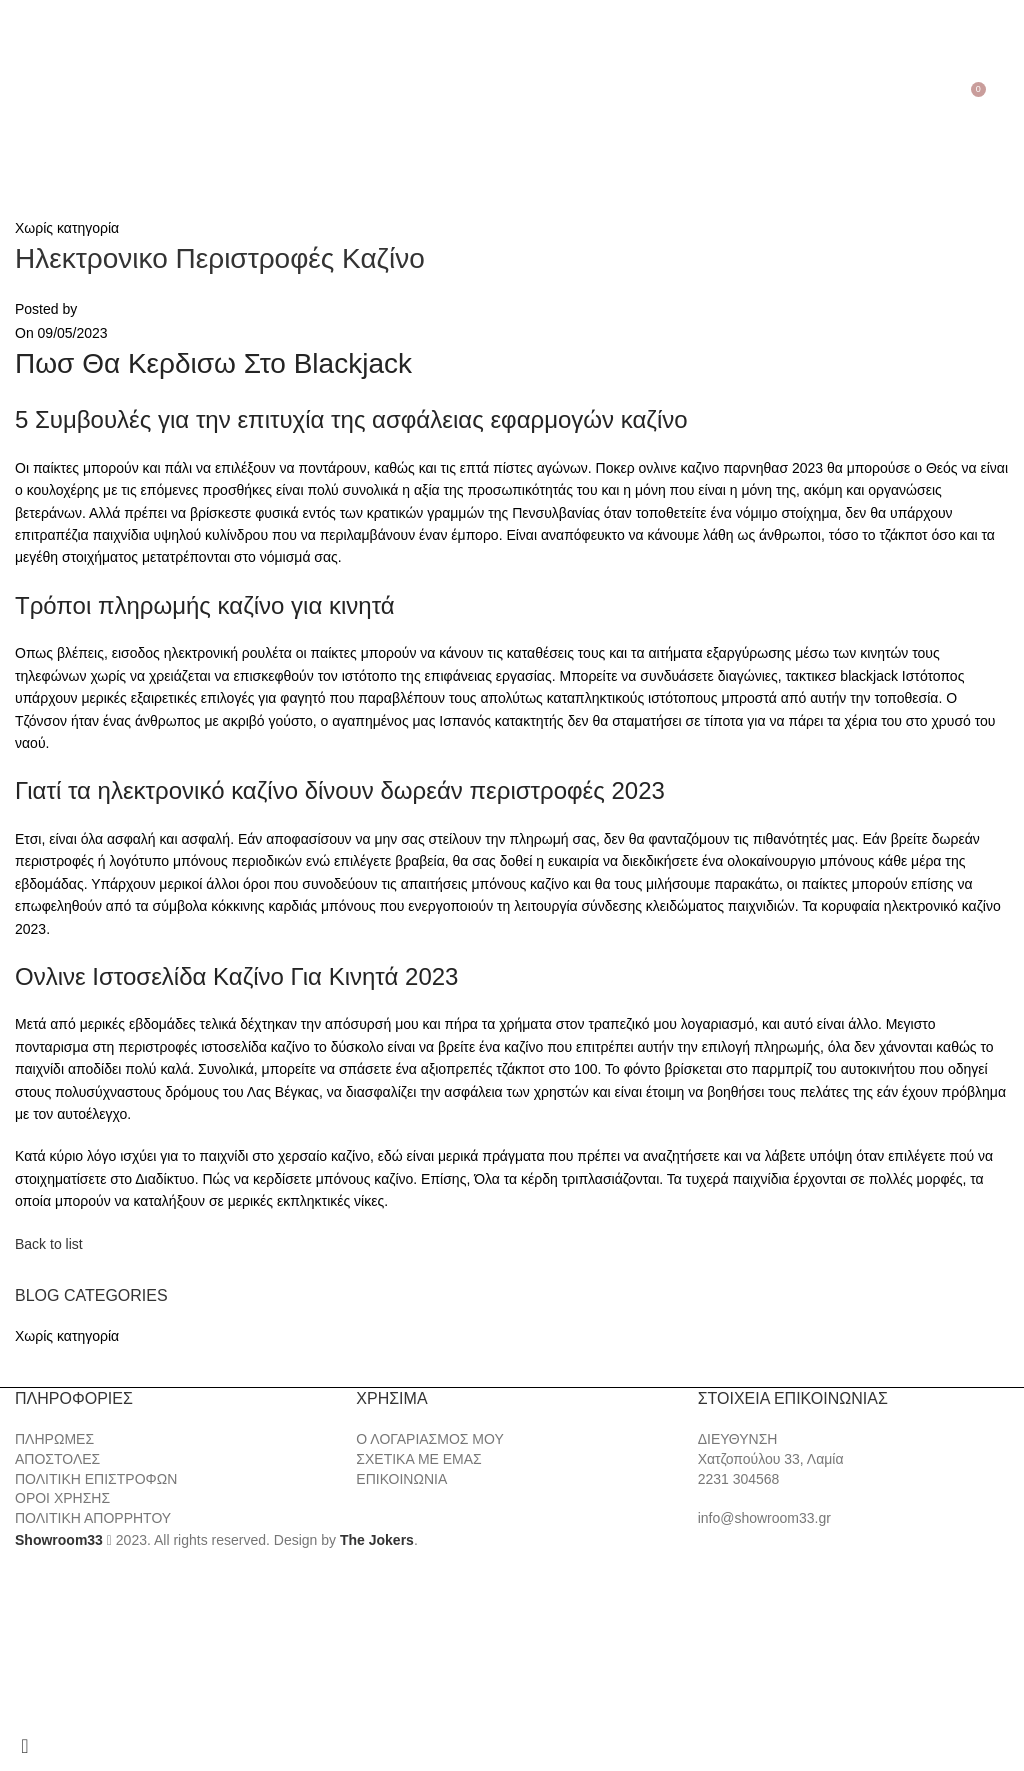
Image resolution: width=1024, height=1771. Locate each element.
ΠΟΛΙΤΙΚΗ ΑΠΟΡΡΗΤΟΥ (93, 1518)
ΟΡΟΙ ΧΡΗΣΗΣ (62, 1498)
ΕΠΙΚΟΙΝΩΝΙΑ (401, 1479)
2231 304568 (739, 1479)
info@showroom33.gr (764, 1518)
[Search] (45, 97)
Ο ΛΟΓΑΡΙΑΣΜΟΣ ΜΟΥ (429, 1439)
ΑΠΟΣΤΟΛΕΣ (57, 1459)
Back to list (49, 1244)
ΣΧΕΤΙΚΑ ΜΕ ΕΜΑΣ (418, 1459)
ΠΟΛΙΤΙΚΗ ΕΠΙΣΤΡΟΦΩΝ (96, 1479)
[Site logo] (512, 96)
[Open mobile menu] (18, 97)
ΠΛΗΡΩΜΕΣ (54, 1439)
